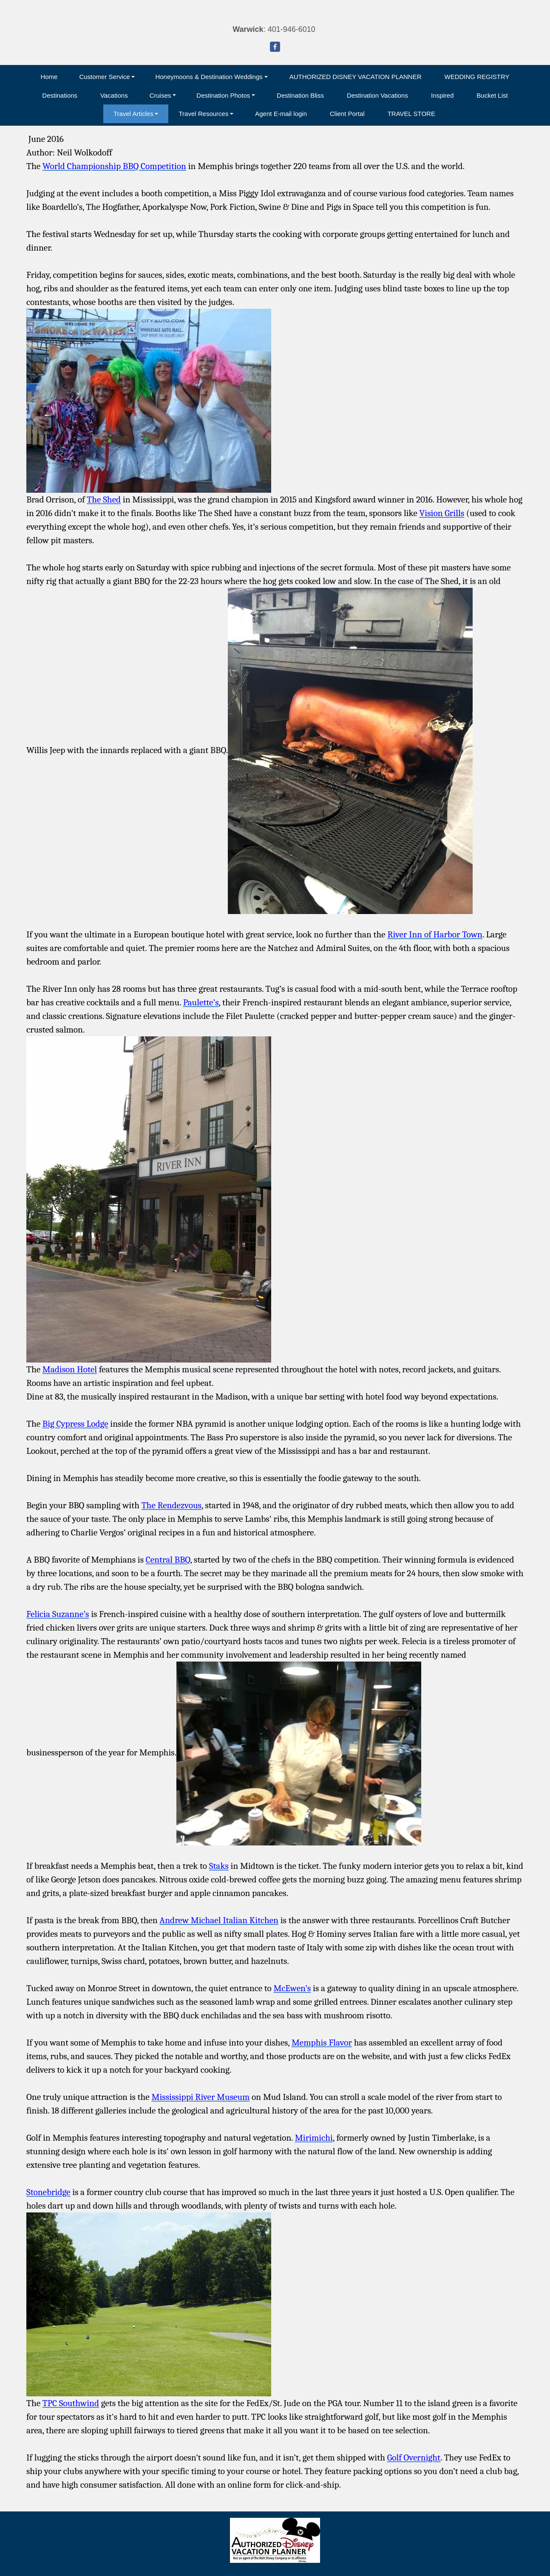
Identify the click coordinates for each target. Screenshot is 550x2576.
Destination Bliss (300, 95)
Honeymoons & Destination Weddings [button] (208, 76)
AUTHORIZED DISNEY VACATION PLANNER (355, 76)
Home (48, 76)
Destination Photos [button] (223, 95)
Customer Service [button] (104, 76)
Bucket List (491, 95)
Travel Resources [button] (203, 113)
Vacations (114, 95)
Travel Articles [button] (133, 113)
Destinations (59, 95)
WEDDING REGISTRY (477, 76)
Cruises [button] (160, 95)
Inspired (442, 95)
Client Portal (347, 113)
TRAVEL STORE (411, 113)
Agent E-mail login (281, 113)
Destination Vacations (377, 95)
